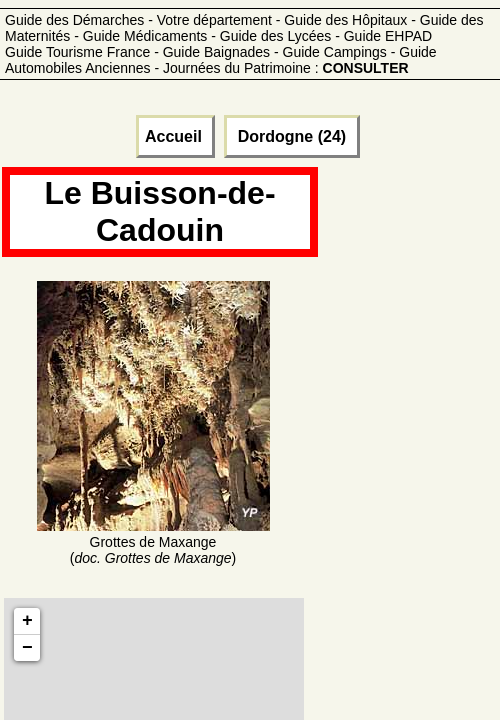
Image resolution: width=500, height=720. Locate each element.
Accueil (175, 136)
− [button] (27, 648)
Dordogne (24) (291, 136)
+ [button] (27, 621)
